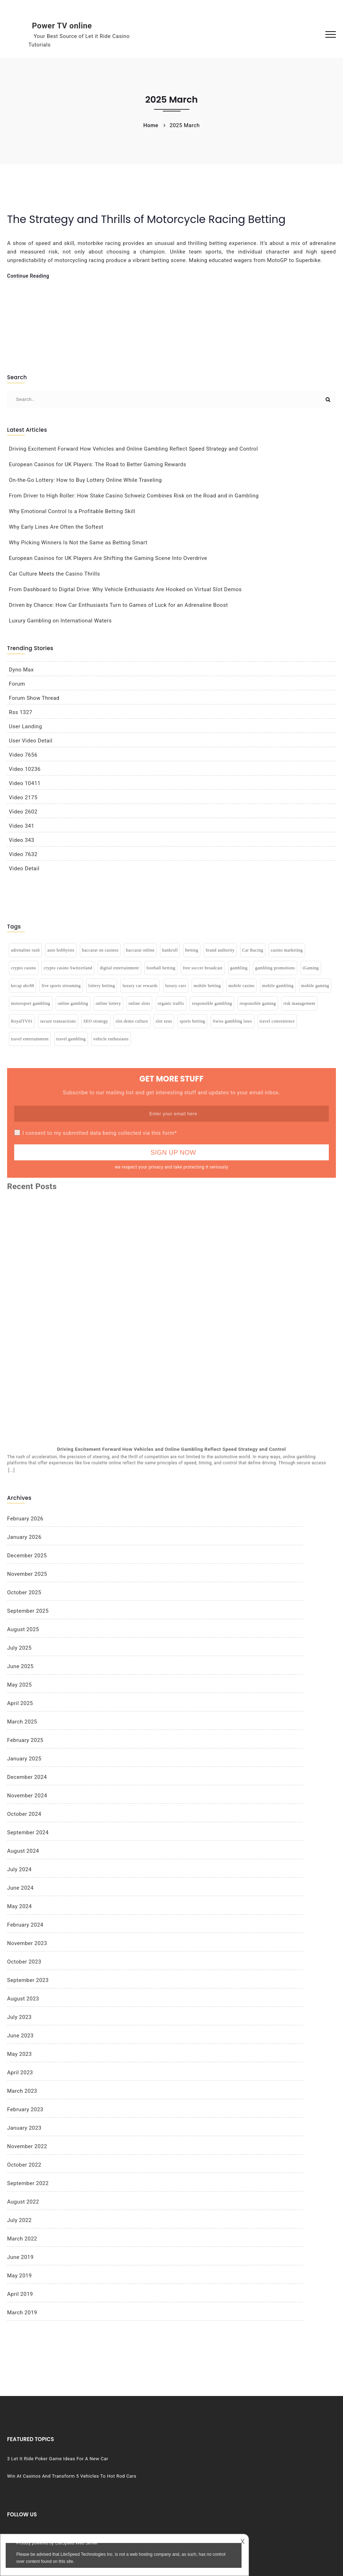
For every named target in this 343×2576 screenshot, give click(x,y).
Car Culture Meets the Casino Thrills (54, 574)
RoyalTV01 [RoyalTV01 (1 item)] (22, 1021)
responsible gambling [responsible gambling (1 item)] (212, 1003)
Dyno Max (21, 669)
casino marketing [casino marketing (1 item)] (287, 950)
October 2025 (24, 1592)
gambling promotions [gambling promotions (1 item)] (275, 967)
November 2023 (27, 1943)
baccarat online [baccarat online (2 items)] (140, 950)
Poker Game (246, 2474)
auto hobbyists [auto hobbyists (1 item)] (60, 950)
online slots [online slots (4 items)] (139, 1003)
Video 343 (21, 840)
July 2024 (19, 1869)
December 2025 (27, 1555)
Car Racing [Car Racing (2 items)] (252, 950)
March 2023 (22, 2091)
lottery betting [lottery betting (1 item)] (101, 985)
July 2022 (19, 2220)
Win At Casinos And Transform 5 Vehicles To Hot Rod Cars (56, 2485)
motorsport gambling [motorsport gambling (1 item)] (30, 1003)
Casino (241, 2450)
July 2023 (19, 2017)
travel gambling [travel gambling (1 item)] (71, 1038)
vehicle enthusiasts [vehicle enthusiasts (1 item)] (111, 1038)
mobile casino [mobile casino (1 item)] (241, 985)
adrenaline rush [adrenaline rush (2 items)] (25, 950)
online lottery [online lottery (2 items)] (108, 1003)
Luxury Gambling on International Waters (60, 620)
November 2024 (27, 1795)
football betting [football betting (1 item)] (161, 967)
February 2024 (25, 1925)
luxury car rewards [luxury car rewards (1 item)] (139, 985)
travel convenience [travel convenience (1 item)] (277, 1021)
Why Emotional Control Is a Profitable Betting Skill (72, 511)
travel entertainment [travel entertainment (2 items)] (30, 1038)
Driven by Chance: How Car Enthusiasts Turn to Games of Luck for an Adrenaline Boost (118, 605)
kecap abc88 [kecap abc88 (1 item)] (22, 985)
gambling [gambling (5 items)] (239, 967)
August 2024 (23, 1851)
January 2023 (24, 2128)
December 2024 (27, 1777)
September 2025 (28, 1611)
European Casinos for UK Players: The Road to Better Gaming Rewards (97, 464)
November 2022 (27, 2146)
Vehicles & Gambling (256, 2485)
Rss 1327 (20, 712)
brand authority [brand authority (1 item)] (220, 950)
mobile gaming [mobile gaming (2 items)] (315, 985)
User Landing (25, 726)
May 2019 (19, 2275)
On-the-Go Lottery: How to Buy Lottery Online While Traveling (85, 480)
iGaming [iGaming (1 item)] (311, 967)
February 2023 (25, 2109)
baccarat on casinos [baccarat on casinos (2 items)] (100, 950)
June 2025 (20, 1666)
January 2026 (24, 1537)
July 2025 (19, 1648)
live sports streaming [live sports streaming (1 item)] (61, 985)
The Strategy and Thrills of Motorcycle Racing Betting (146, 219)
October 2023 (24, 1962)
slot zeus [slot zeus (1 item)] (164, 1021)
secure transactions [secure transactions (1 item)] (58, 1021)
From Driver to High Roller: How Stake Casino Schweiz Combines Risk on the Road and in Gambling (134, 495)
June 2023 (20, 2035)
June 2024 (20, 1888)
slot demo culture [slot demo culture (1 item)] (132, 1021)
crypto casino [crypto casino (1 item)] (23, 967)
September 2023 (28, 1980)
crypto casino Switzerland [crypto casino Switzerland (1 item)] (68, 967)
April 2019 (20, 2294)
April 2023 (20, 2072)
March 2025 (22, 1722)
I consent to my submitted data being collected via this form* (99, 1133)
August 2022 (23, 2202)
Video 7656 (23, 755)
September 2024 (28, 1832)
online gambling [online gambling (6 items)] (73, 1003)
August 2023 (23, 1998)
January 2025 (24, 1758)
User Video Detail (30, 740)
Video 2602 (23, 811)
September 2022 (28, 2183)
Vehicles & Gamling (254, 2497)
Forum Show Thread (34, 698)
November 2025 (27, 1574)
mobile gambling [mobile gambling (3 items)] (278, 985)
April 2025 (20, 1703)
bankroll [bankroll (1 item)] (170, 950)
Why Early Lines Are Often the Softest (56, 527)
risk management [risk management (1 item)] (299, 1003)
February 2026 (25, 1518)
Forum (17, 684)
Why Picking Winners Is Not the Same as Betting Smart (78, 542)
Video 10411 (25, 783)
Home (150, 125)
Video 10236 (25, 769)
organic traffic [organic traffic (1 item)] (171, 1003)
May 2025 (19, 1685)
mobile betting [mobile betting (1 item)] (207, 985)
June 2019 (20, 2257)
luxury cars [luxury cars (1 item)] (175, 985)
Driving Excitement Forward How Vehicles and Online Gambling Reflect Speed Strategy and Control (133, 449)
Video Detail (24, 868)
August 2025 (23, 1629)
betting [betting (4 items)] (191, 950)
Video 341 (21, 826)
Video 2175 (23, 797)
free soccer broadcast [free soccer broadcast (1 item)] (203, 967)
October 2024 (24, 1814)
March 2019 (22, 2312)
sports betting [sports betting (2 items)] (192, 1021)
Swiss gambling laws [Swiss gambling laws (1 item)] (232, 1021)
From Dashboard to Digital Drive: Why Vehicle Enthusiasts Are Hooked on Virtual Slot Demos (125, 589)
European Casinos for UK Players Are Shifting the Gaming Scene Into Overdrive (108, 558)
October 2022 (24, 2165)
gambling (243, 2462)
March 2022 (22, 2238)
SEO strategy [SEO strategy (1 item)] (95, 1021)
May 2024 (19, 1906)
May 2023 (19, 2054)
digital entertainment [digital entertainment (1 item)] (119, 967)
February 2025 (25, 1740)
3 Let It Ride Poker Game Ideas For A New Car (53, 2461)
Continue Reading (28, 276)
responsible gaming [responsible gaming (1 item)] (257, 1003)
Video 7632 (23, 854)
